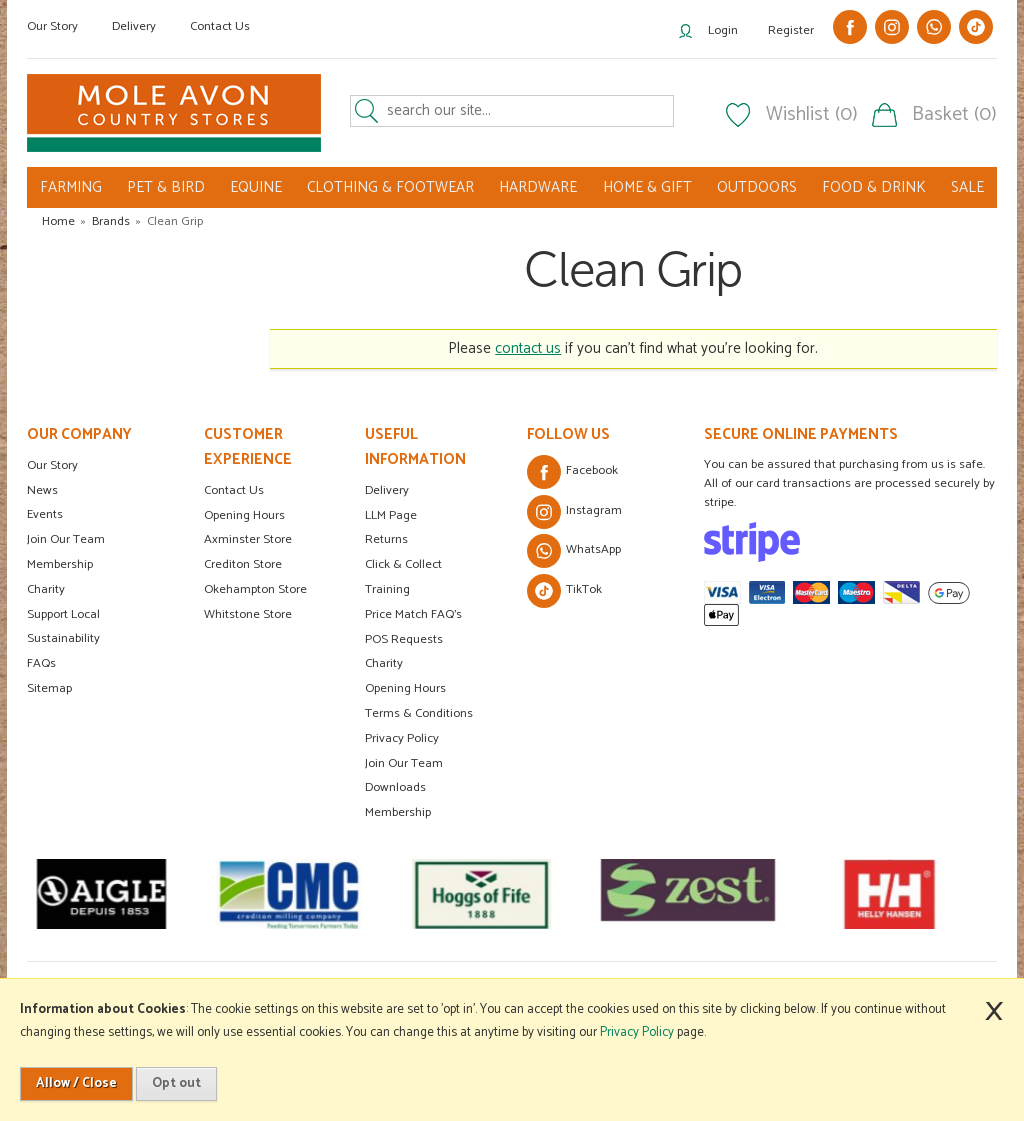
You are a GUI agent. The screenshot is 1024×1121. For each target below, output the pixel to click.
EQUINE (256, 187)
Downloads (395, 787)
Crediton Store (243, 564)
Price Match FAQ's (413, 614)
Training (387, 589)
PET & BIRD (166, 187)
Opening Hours (244, 515)
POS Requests (404, 639)
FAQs (41, 663)
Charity (46, 589)
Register (791, 30)
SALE (967, 187)
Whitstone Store (248, 614)
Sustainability (63, 638)
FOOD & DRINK (874, 187)
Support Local (63, 614)
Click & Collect (403, 564)
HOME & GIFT (647, 187)
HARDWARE (538, 187)
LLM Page (391, 515)
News (42, 490)
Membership (60, 564)
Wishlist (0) (812, 115)
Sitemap (49, 688)
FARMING (71, 187)
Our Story (52, 26)
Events (45, 514)
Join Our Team (66, 539)
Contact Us (220, 26)
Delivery (134, 26)
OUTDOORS (757, 187)
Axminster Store (248, 539)
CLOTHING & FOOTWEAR (390, 187)
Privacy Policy (402, 738)
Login (723, 30)
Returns (386, 539)
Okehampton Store (255, 589)
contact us (528, 348)
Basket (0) (954, 115)
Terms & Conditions (419, 713)
